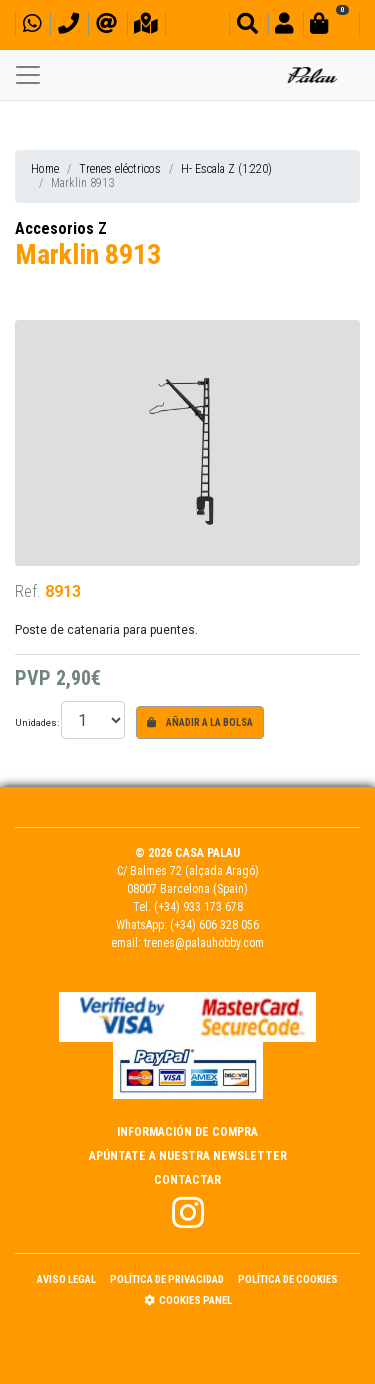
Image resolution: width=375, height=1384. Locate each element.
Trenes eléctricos (120, 169)
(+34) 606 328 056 (214, 925)
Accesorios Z (61, 228)
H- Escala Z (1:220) (226, 169)
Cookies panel (188, 1300)
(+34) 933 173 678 (198, 907)
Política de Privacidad (167, 1279)
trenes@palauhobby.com (204, 943)
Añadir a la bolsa (200, 722)
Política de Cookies (288, 1279)
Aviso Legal (66, 1279)
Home (45, 169)
